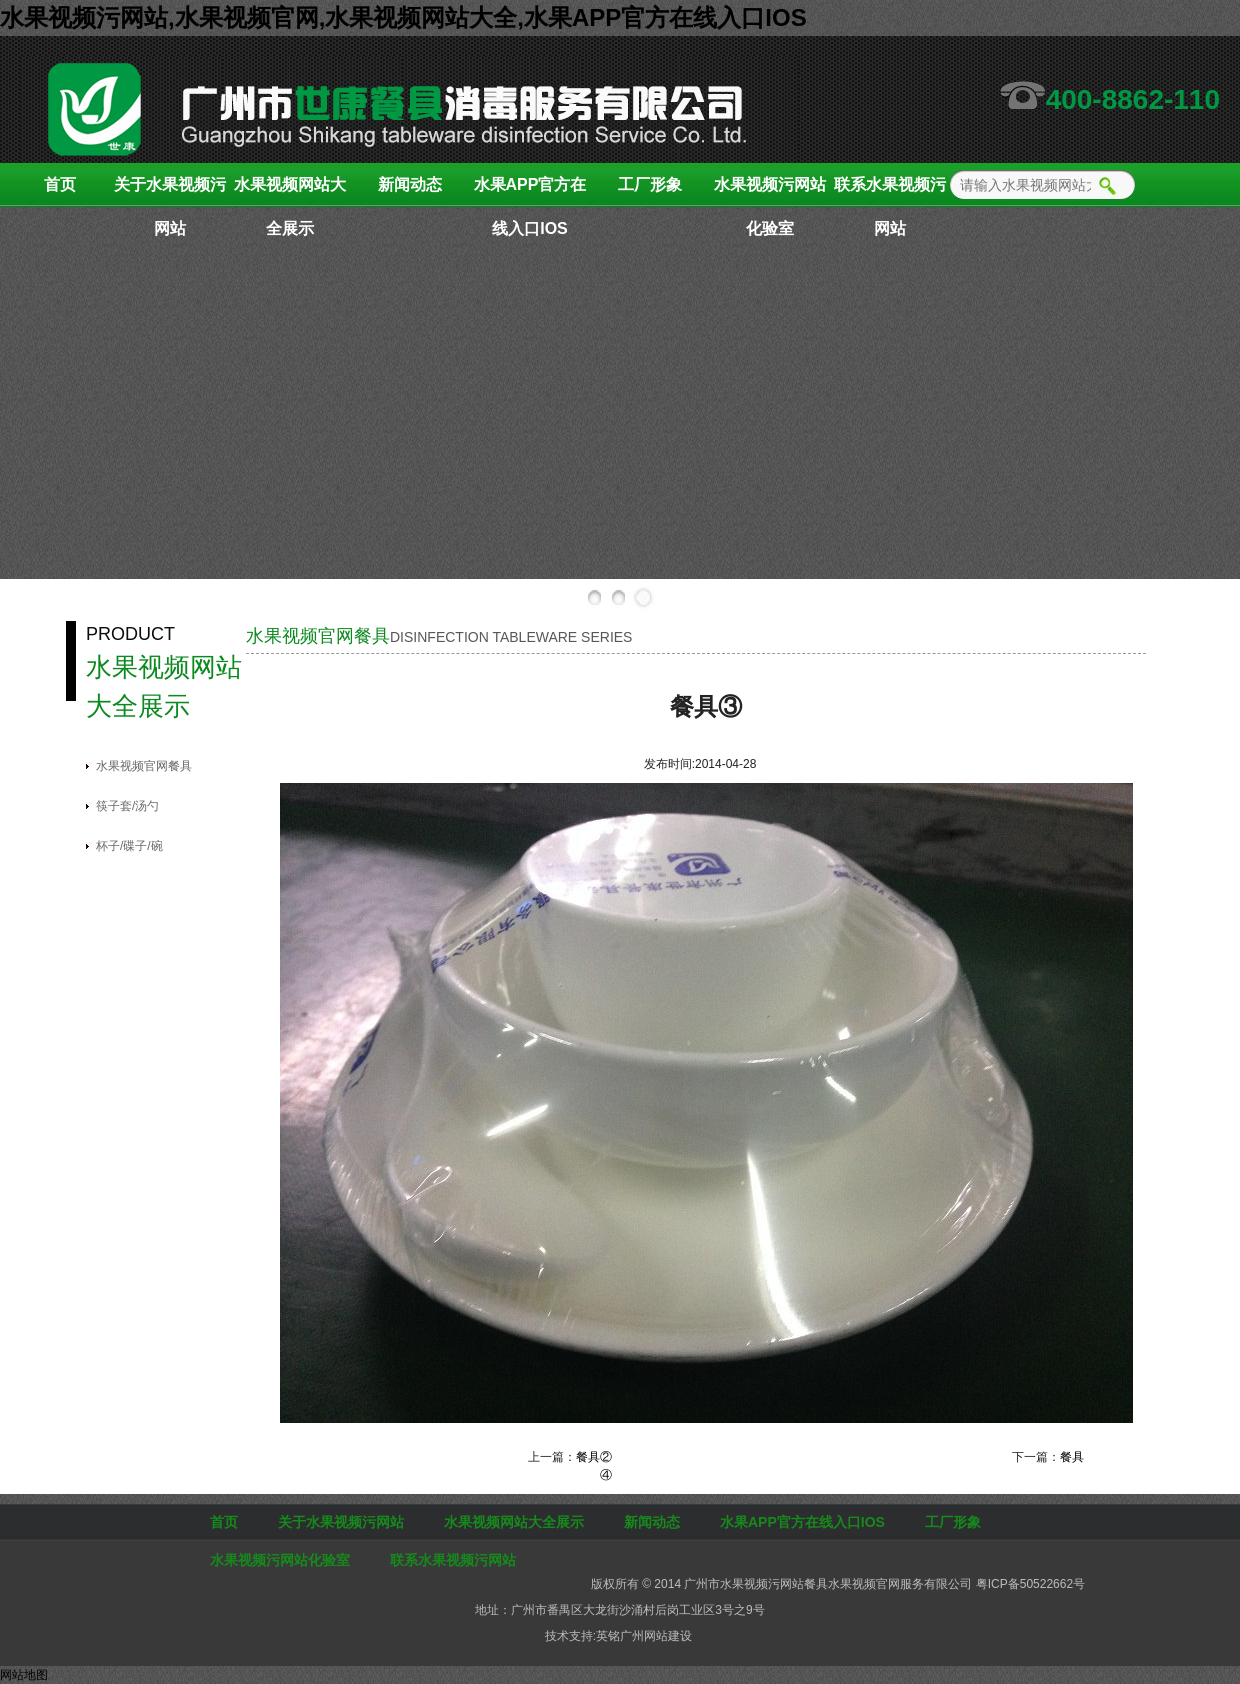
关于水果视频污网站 (170, 191)
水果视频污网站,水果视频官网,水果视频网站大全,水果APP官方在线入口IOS (403, 17)
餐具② (594, 1457)
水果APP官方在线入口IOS (530, 191)
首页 (60, 184)
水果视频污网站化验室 (770, 191)
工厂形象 (650, 184)
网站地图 (24, 1675)
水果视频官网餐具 (144, 766)
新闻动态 (410, 184)
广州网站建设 (656, 1636)
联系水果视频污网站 (890, 191)
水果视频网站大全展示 (290, 191)
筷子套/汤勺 (127, 806)
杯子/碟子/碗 (129, 846)
